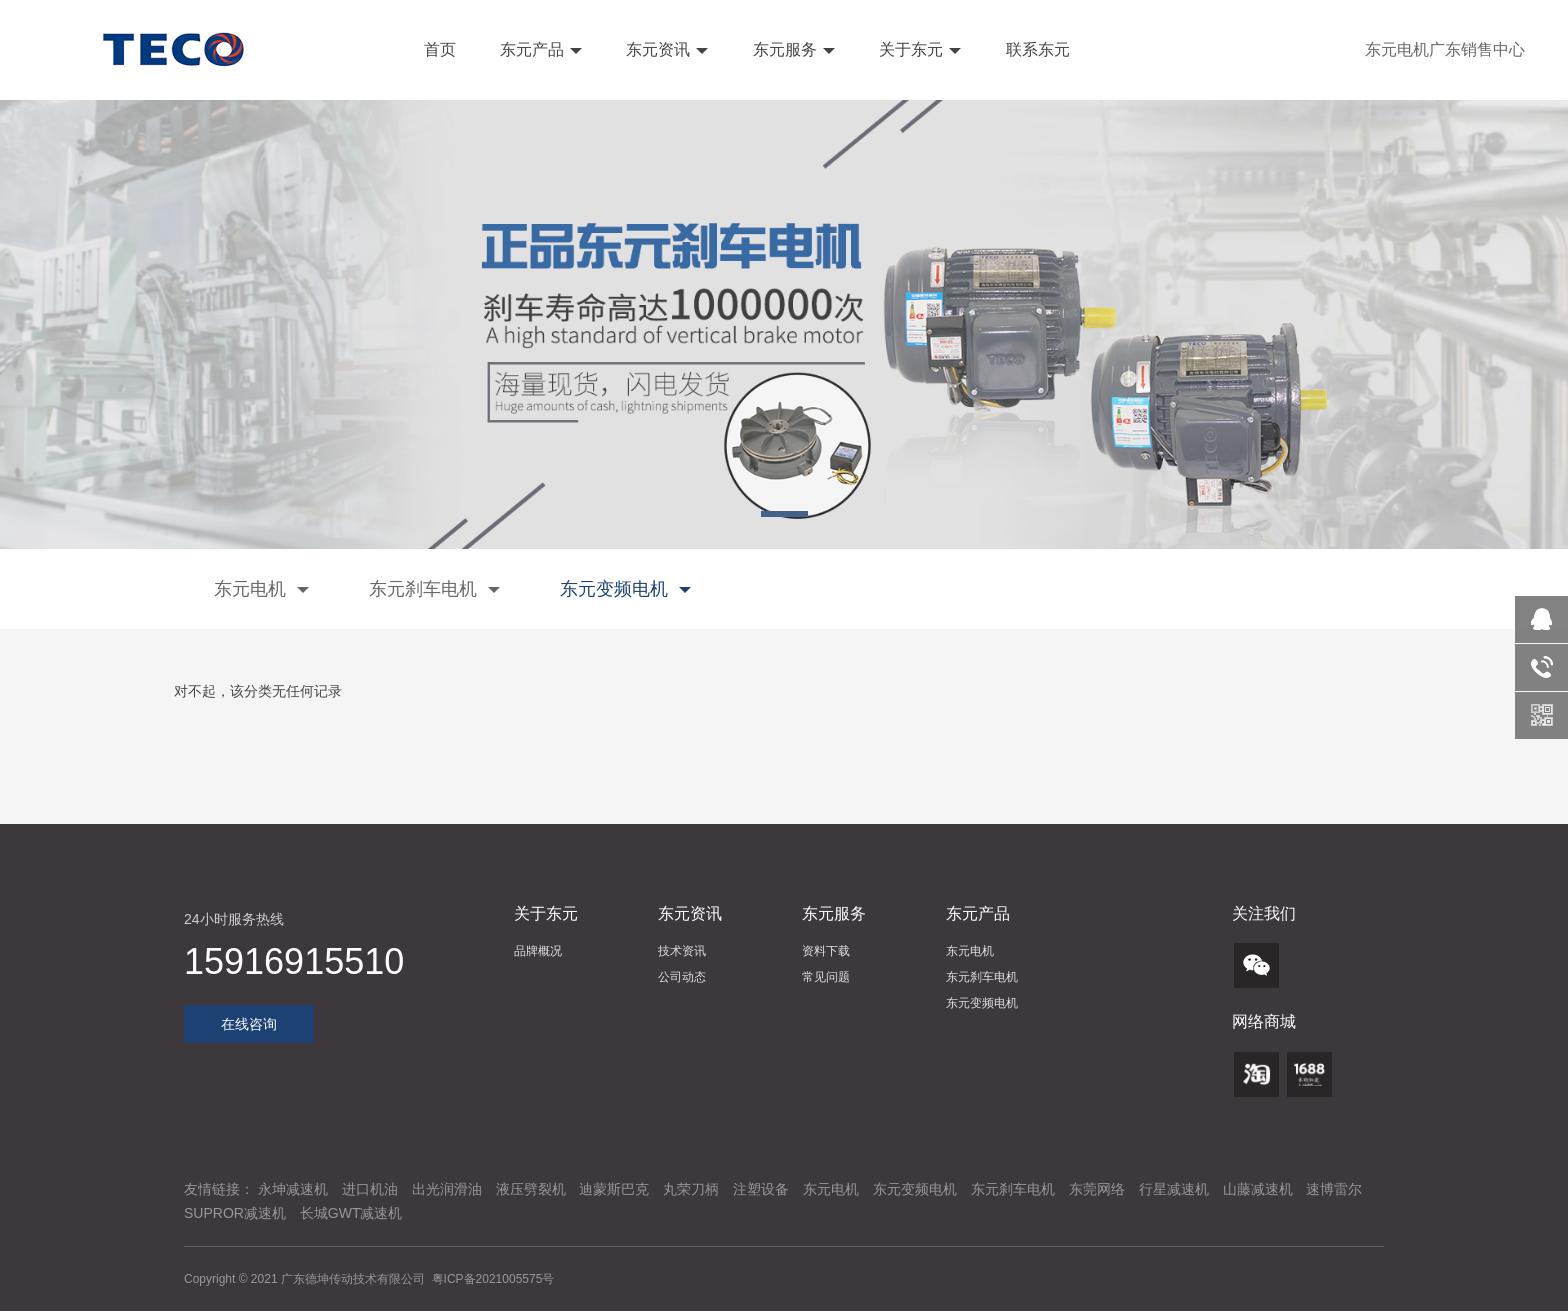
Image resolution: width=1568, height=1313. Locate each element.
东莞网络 (1097, 1189)
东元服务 (791, 49)
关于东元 (918, 49)
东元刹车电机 (434, 589)
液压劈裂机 (531, 1189)
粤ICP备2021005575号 (493, 1279)
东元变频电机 (625, 589)
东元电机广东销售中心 (1445, 49)
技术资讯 (682, 951)
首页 (437, 49)
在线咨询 (249, 1024)
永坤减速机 (293, 1189)
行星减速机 (1174, 1189)
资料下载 (826, 951)
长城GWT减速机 (351, 1213)
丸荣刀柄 (691, 1189)
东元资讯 (665, 49)
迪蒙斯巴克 (614, 1189)
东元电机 (261, 589)
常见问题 (826, 977)
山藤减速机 (1258, 1189)
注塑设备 (761, 1189)
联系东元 (1035, 49)
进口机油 (370, 1189)
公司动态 (682, 977)
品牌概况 (538, 951)
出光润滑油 (447, 1189)
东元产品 (539, 49)
